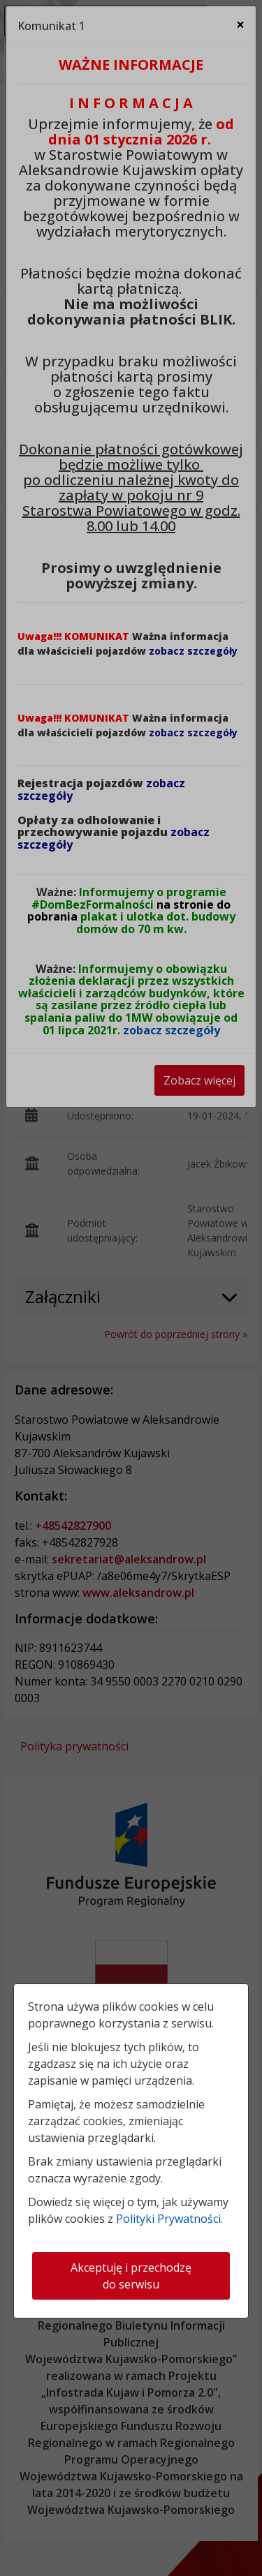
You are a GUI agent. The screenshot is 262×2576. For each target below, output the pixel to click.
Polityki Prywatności (168, 2218)
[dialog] (131, 1288)
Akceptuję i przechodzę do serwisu (131, 2276)
